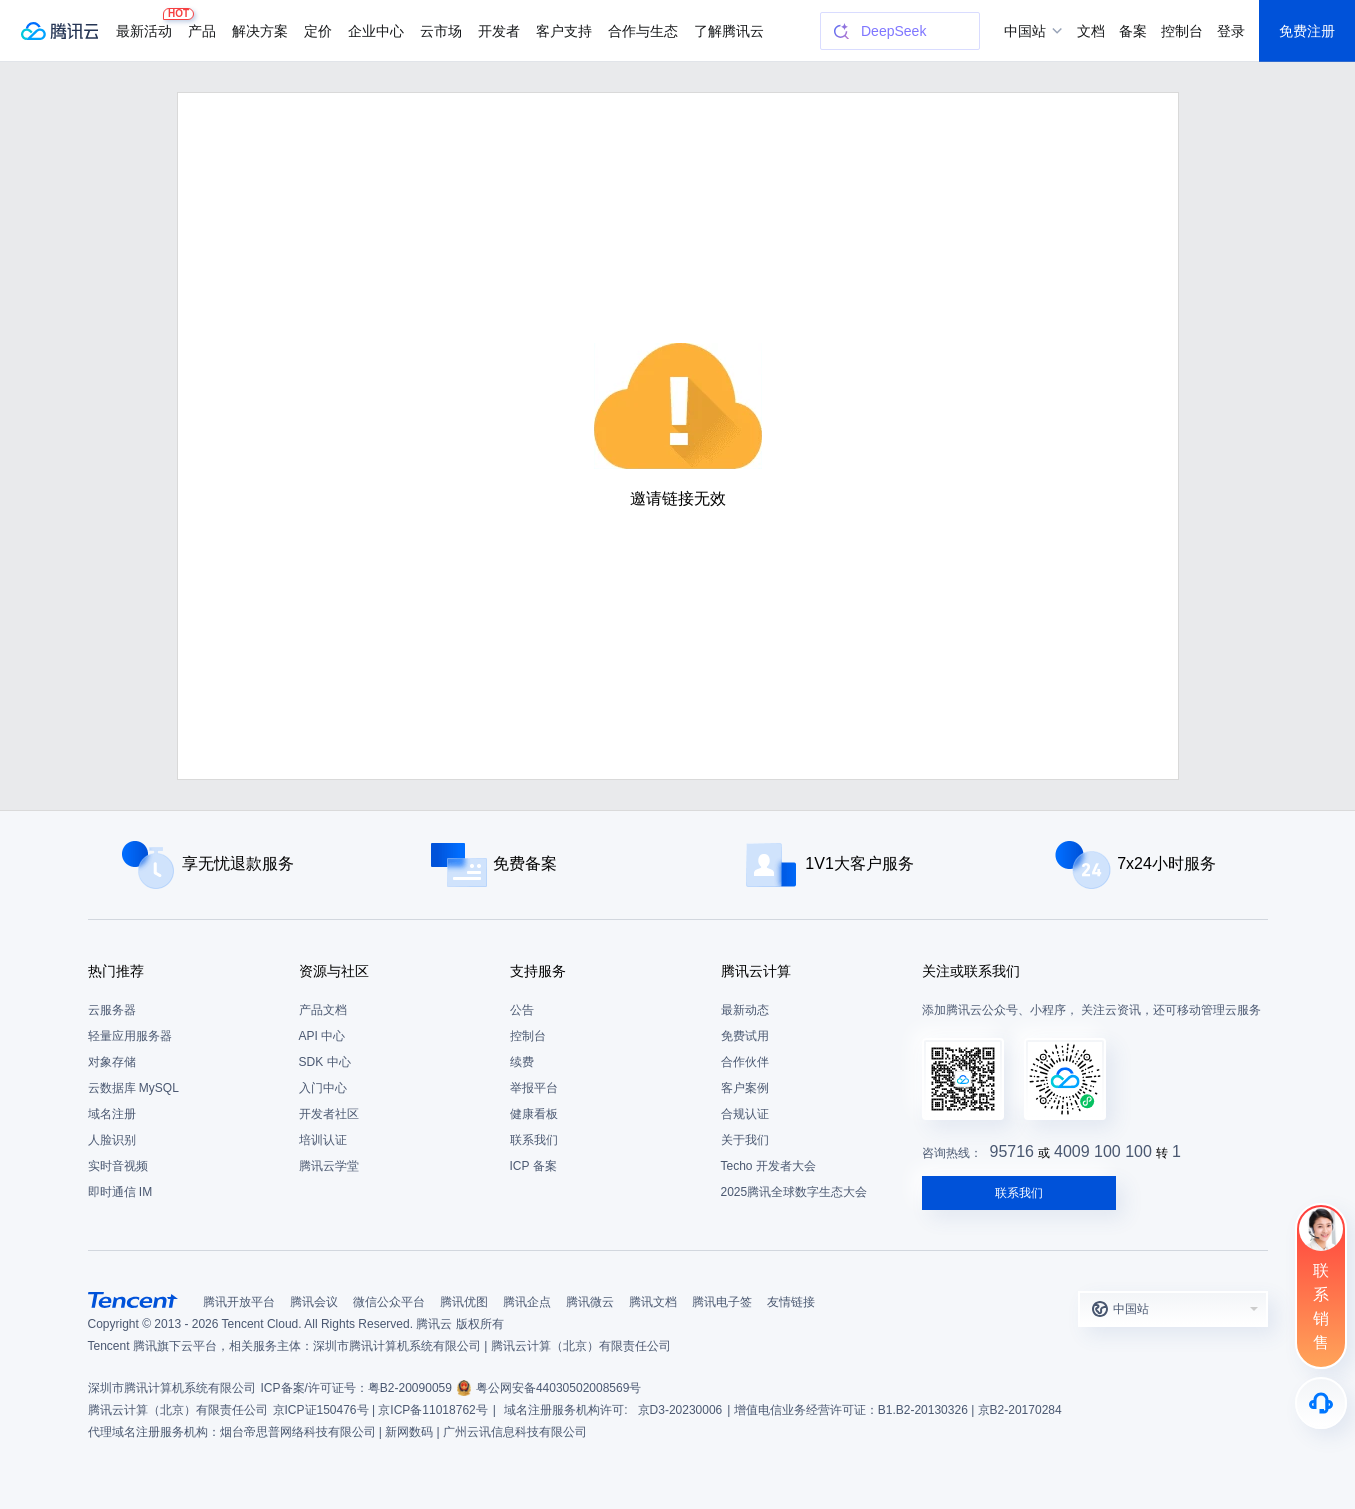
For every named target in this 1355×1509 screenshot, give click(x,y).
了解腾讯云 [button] (729, 31)
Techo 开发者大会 (768, 1166)
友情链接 (791, 1302)
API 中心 (322, 1036)
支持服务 (538, 971)
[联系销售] (1321, 1286)
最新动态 (745, 1010)
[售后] (1321, 1403)
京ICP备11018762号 (432, 1410)
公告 (522, 1010)
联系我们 (534, 1140)
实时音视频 (118, 1166)
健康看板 (534, 1114)
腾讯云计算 (756, 971)
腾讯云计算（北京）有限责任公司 (178, 1410)
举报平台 (534, 1088)
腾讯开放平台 (239, 1302)
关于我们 (745, 1140)
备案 (1133, 31)
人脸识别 (112, 1140)
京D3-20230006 (680, 1410)
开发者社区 (329, 1114)
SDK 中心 (325, 1062)
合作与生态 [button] (643, 31)
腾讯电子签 (722, 1302)
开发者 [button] (499, 31)
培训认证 (323, 1140)
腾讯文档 (653, 1302)
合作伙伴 (745, 1062)
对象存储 (112, 1062)
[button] (1173, 1309)
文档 (1091, 31)
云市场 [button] (441, 31)
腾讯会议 (314, 1302)
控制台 (528, 1036)
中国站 (1025, 31)
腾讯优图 (464, 1302)
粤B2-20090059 (410, 1388)
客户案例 (745, 1088)
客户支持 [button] (564, 31)
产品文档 (323, 1010)
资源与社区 (334, 971)
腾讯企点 (527, 1302)
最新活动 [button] (148, 23)
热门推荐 (116, 971)
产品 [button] (202, 31)
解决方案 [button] (260, 31)
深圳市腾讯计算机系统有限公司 (172, 1388)
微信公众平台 (389, 1302)
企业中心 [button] (376, 31)
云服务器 (112, 1010)
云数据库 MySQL (133, 1088)
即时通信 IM (120, 1192)
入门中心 (323, 1088)
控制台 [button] (1182, 31)
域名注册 (112, 1114)
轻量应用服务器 (130, 1036)
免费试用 (745, 1036)
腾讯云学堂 (329, 1166)
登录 (1231, 31)
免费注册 (1307, 31)
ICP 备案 (533, 1166)
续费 (522, 1062)
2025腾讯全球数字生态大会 (794, 1192)
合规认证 (745, 1114)
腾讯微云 (590, 1302)
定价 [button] (318, 31)
